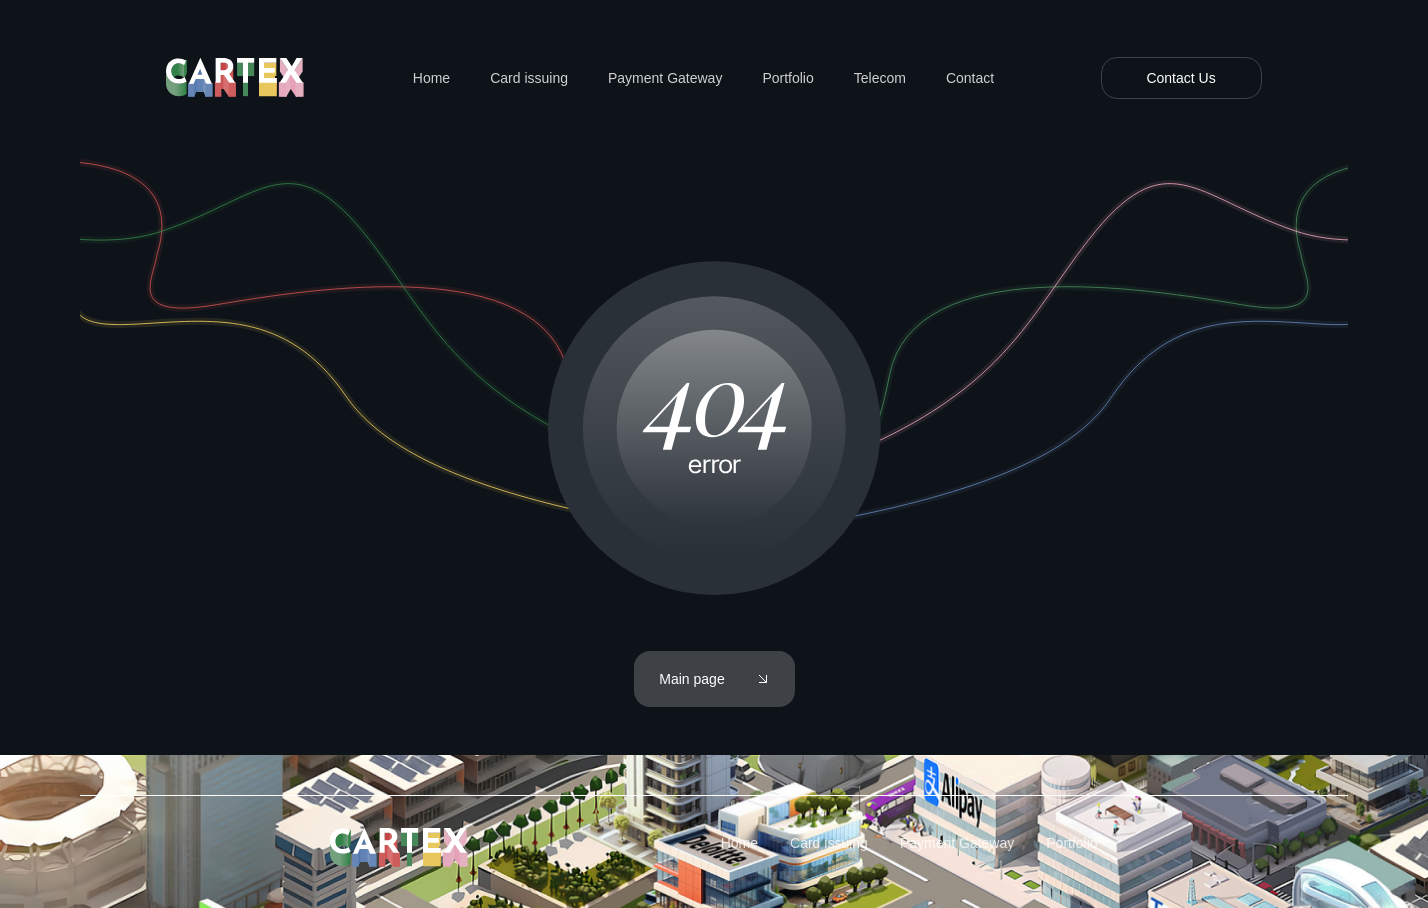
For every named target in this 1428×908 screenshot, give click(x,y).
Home (431, 78)
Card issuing (529, 78)
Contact (970, 78)
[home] (236, 78)
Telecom (880, 78)
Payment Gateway (665, 78)
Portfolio (787, 78)
